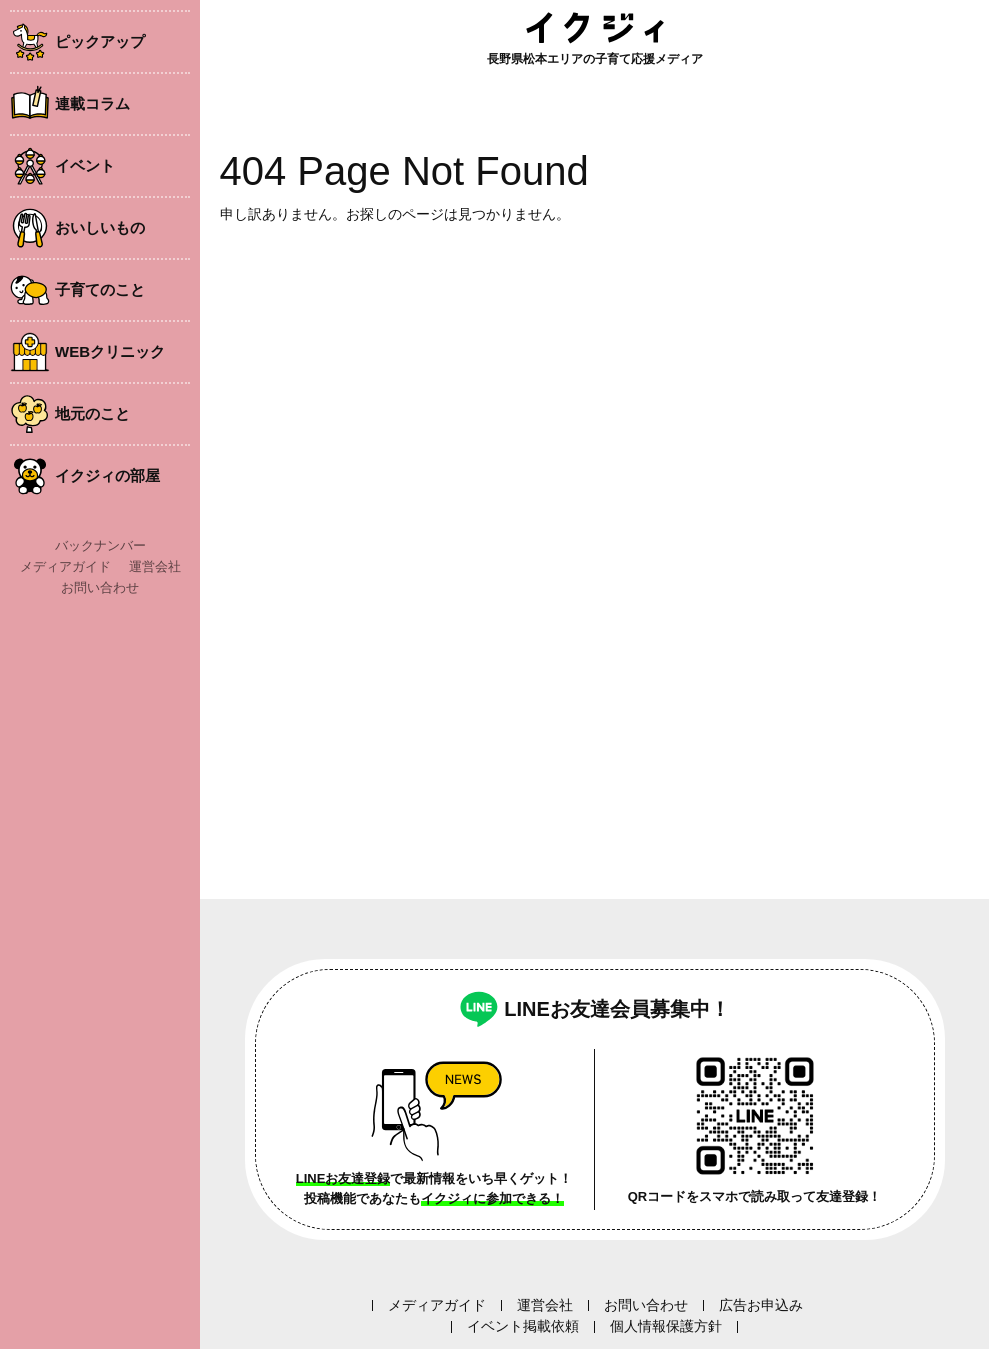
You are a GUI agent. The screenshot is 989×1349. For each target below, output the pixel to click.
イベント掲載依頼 (523, 1326)
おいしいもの (100, 227)
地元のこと (92, 413)
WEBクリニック (110, 351)
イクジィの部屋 (107, 475)
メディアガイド (65, 566)
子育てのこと (100, 289)
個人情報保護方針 (666, 1326)
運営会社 (155, 566)
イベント (85, 165)
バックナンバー (100, 545)
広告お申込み (761, 1305)
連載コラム (92, 103)
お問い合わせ (100, 587)
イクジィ (595, 27)
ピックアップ (100, 41)
